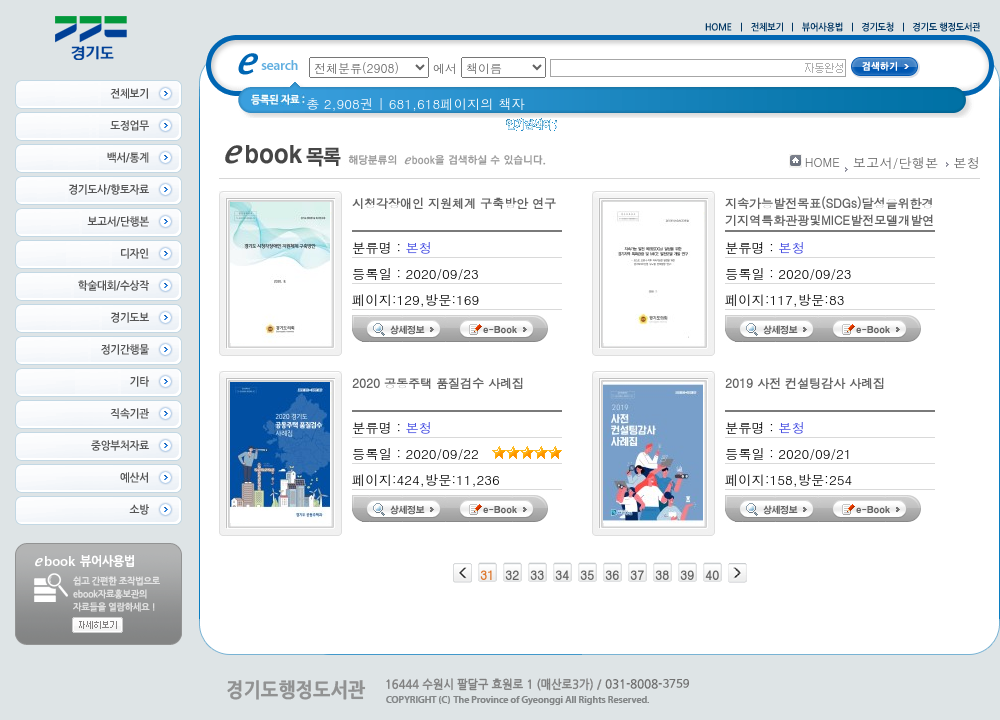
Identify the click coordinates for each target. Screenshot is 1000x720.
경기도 (785, 129)
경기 (736, 129)
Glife (584, 129)
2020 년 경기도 (660, 129)
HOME (822, 161)
